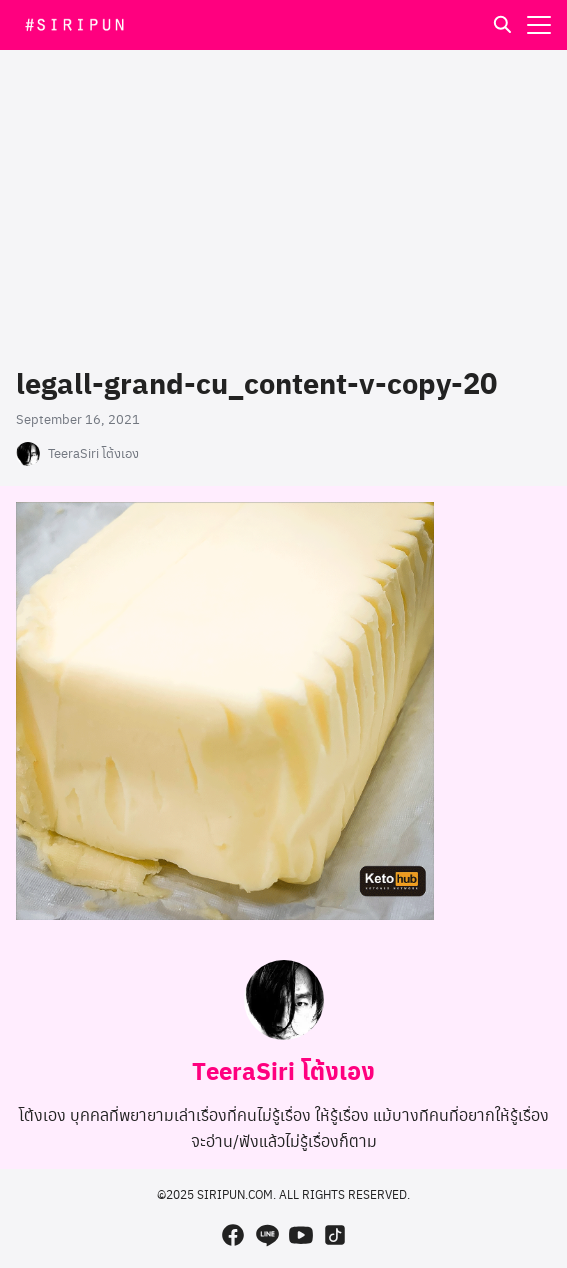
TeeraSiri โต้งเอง (93, 453)
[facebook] (233, 1235)
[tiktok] (335, 1235)
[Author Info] (284, 1033)
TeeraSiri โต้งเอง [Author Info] (283, 1070)
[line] (267, 1235)
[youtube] (301, 1235)
